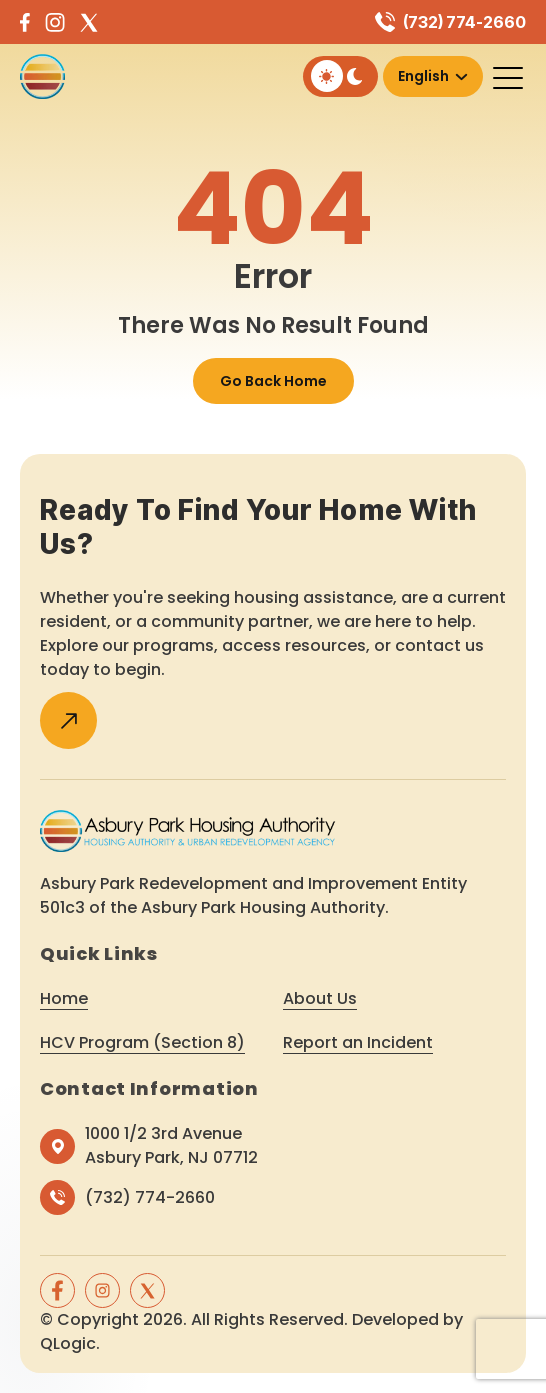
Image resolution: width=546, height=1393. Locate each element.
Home (64, 998)
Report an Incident (358, 1042)
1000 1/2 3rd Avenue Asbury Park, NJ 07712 (171, 1145)
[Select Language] (433, 76)
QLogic (68, 1343)
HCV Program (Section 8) (142, 1042)
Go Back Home (273, 381)
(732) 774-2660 (464, 22)
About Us (320, 998)
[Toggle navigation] (509, 77)
